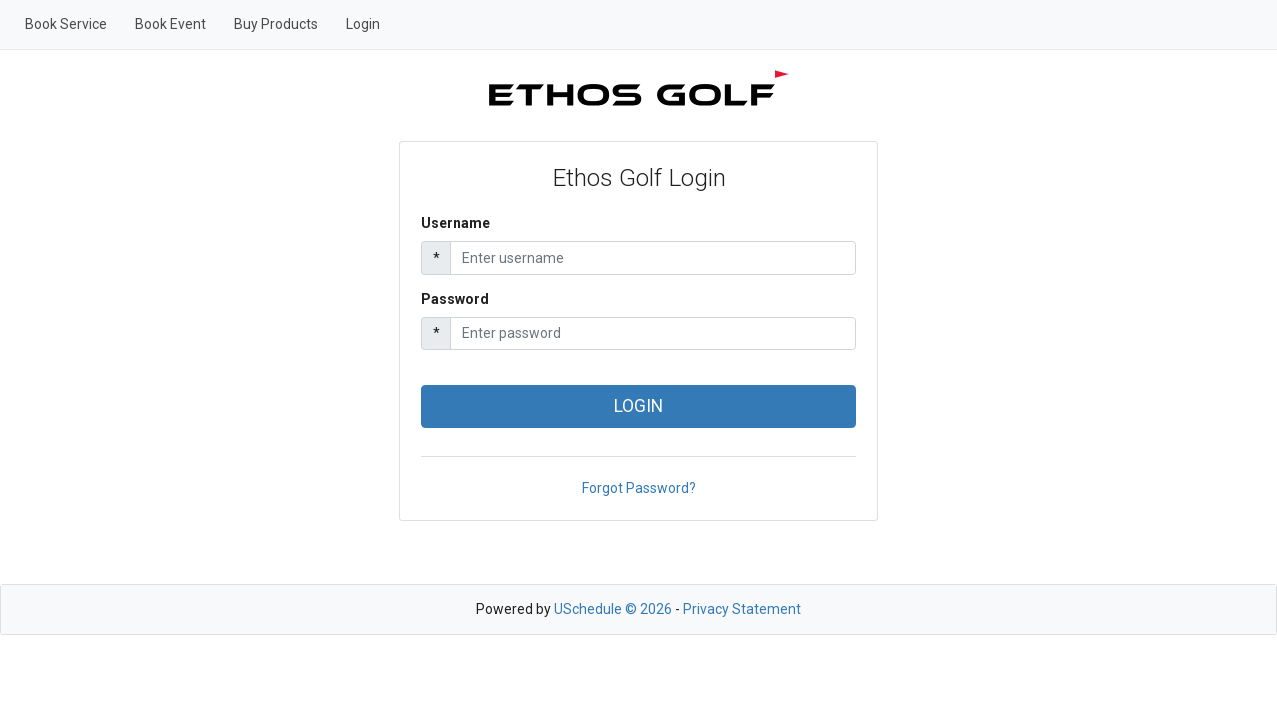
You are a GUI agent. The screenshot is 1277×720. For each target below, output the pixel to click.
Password (455, 299)
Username (455, 223)
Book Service (66, 24)
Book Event (170, 24)
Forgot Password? (639, 488)
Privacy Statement (742, 609)
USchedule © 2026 (613, 609)
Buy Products (276, 24)
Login (363, 24)
